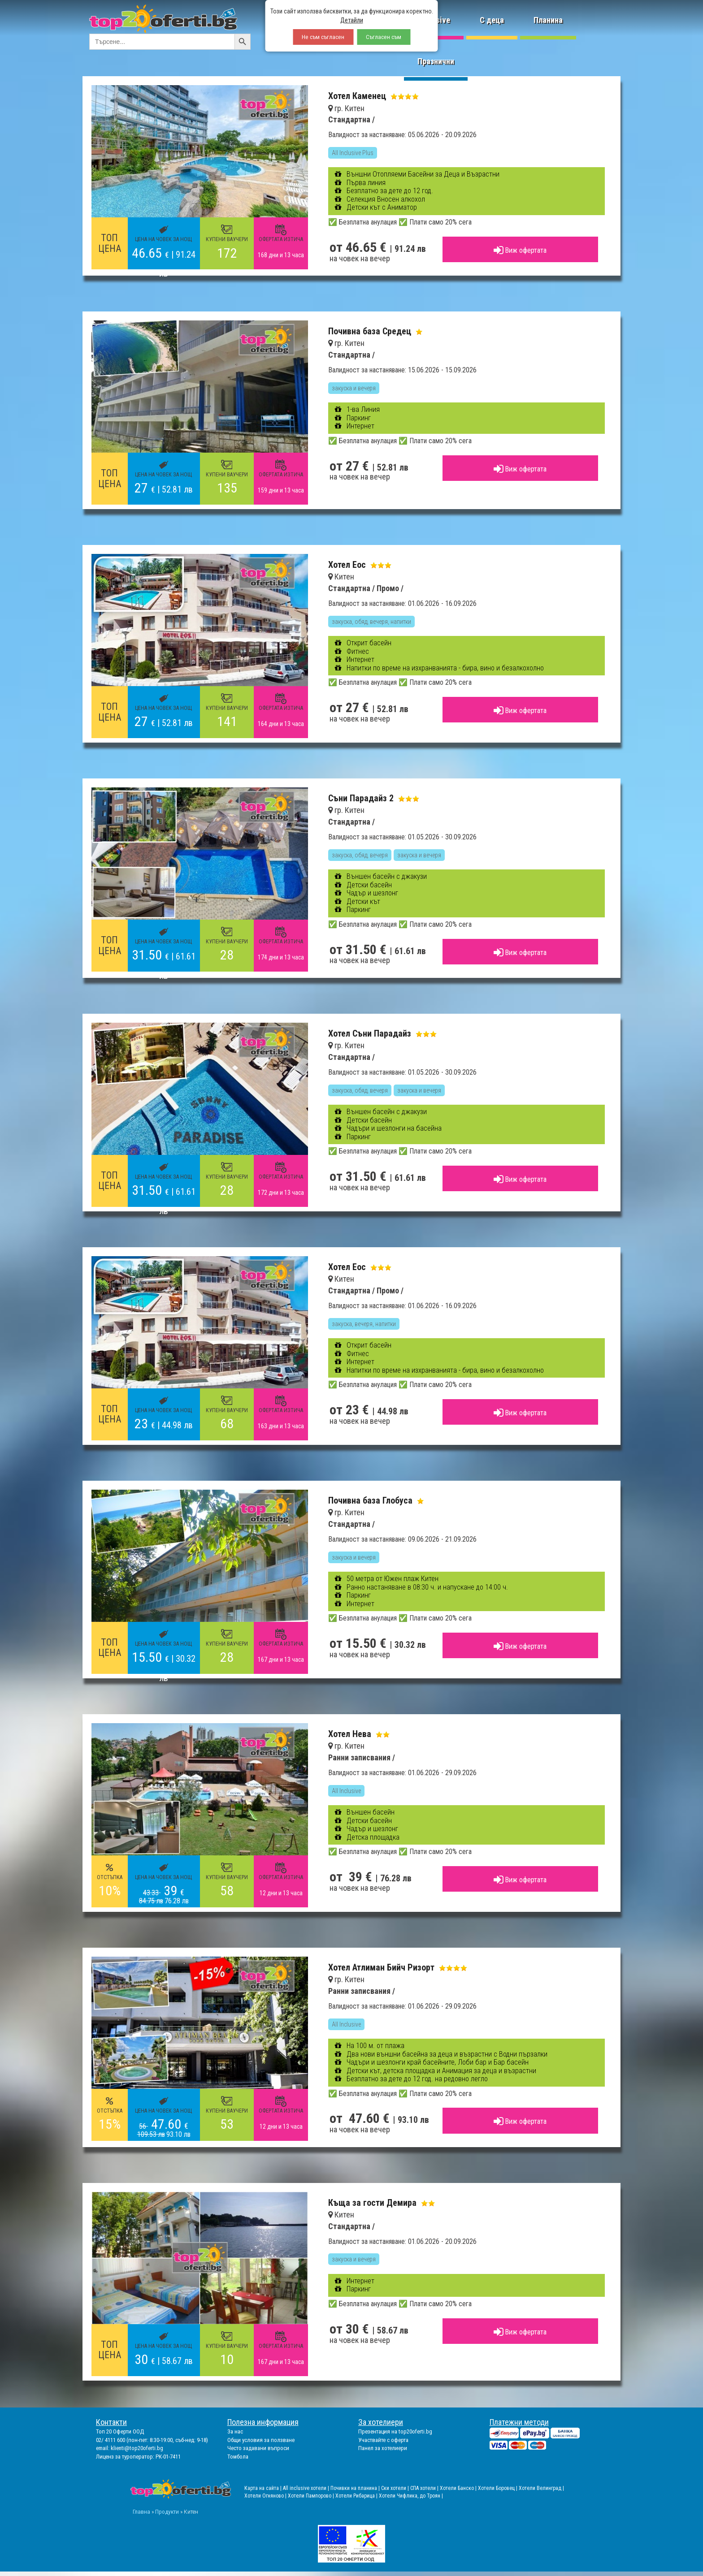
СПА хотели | (425, 2488)
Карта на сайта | (263, 2488)
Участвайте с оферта (383, 2440)
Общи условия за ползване (261, 2440)
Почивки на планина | (355, 2488)
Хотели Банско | (459, 2488)
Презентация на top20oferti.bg (395, 2431)
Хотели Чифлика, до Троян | (411, 2496)
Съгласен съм (383, 37)
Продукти (167, 2511)
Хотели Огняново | (266, 2496)
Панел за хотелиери (382, 2448)
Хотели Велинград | (541, 2488)
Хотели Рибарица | (357, 2496)
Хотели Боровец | (498, 2488)
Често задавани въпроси (258, 2448)
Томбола (237, 2456)
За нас (235, 2431)
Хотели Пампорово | (311, 2496)
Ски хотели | (395, 2488)
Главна (141, 2511)
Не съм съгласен (323, 37)
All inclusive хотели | (306, 2488)
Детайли (351, 20)
